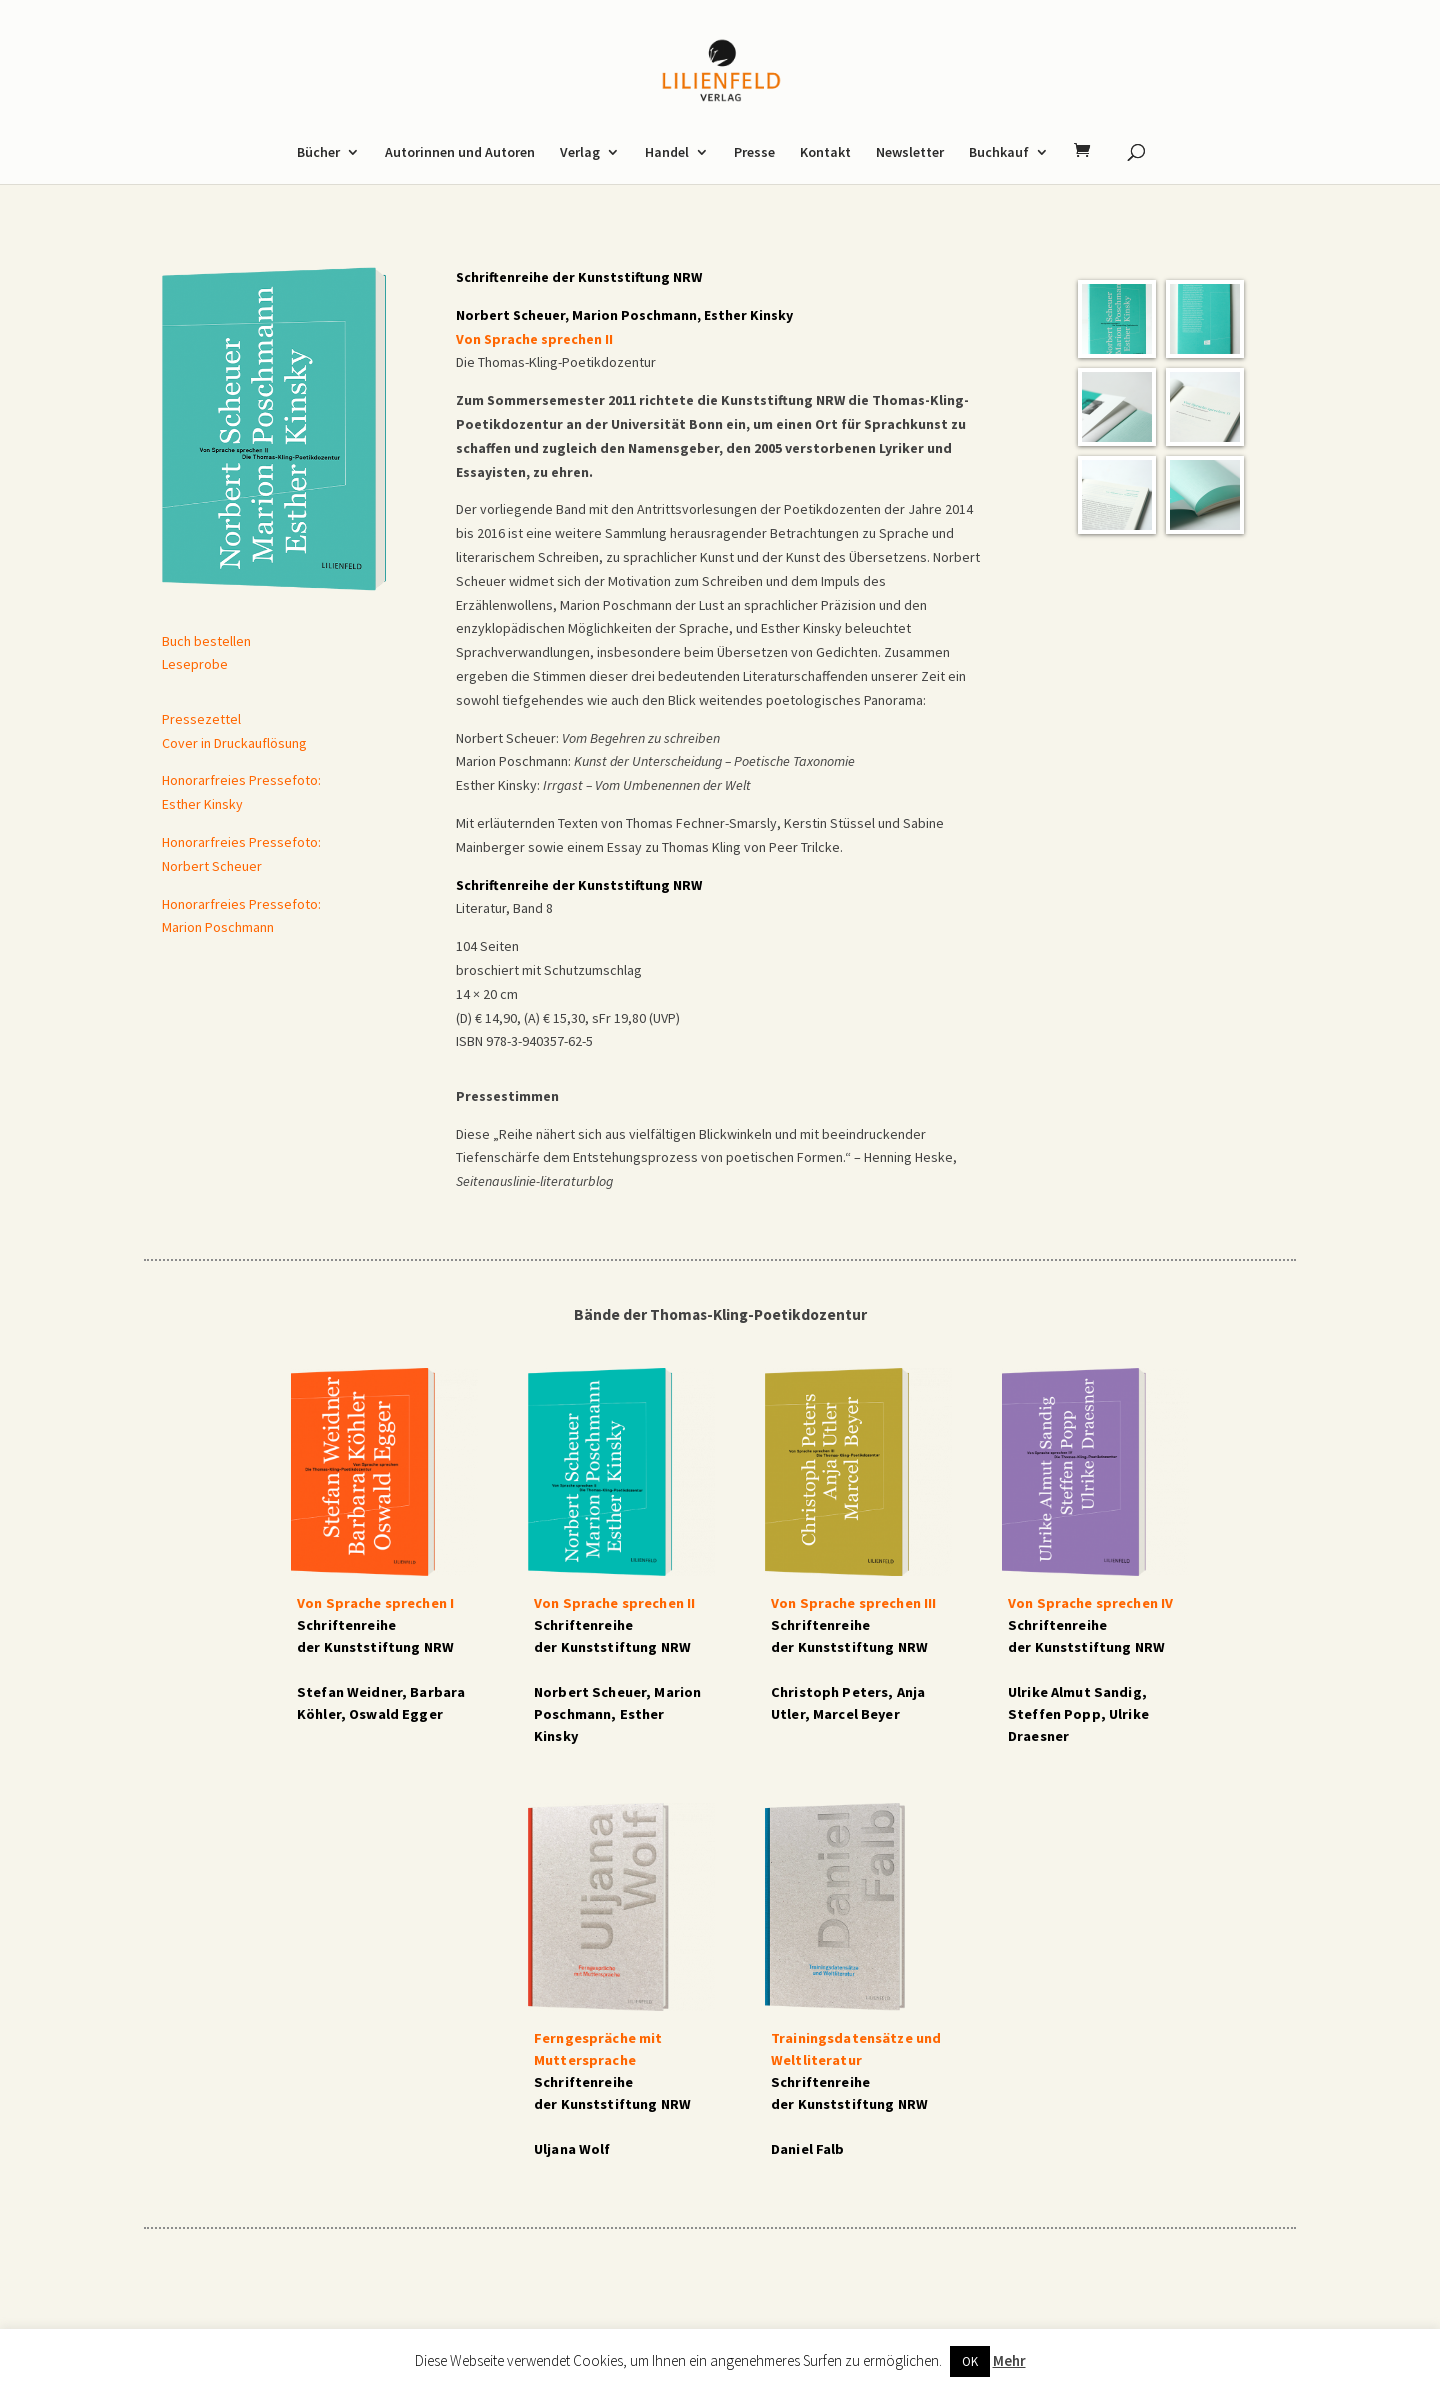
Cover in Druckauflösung (234, 743)
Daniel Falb (808, 2149)
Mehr (1009, 2360)
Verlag (580, 153)
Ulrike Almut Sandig (1075, 1692)
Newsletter (910, 153)
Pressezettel (201, 719)
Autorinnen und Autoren (460, 153)
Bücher (318, 153)
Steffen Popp (1054, 1714)
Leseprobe (195, 664)
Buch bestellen (206, 641)
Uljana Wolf (572, 2149)
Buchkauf (999, 153)
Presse (754, 153)
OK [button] (970, 2361)
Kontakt (825, 153)
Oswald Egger (396, 1714)
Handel (667, 153)
